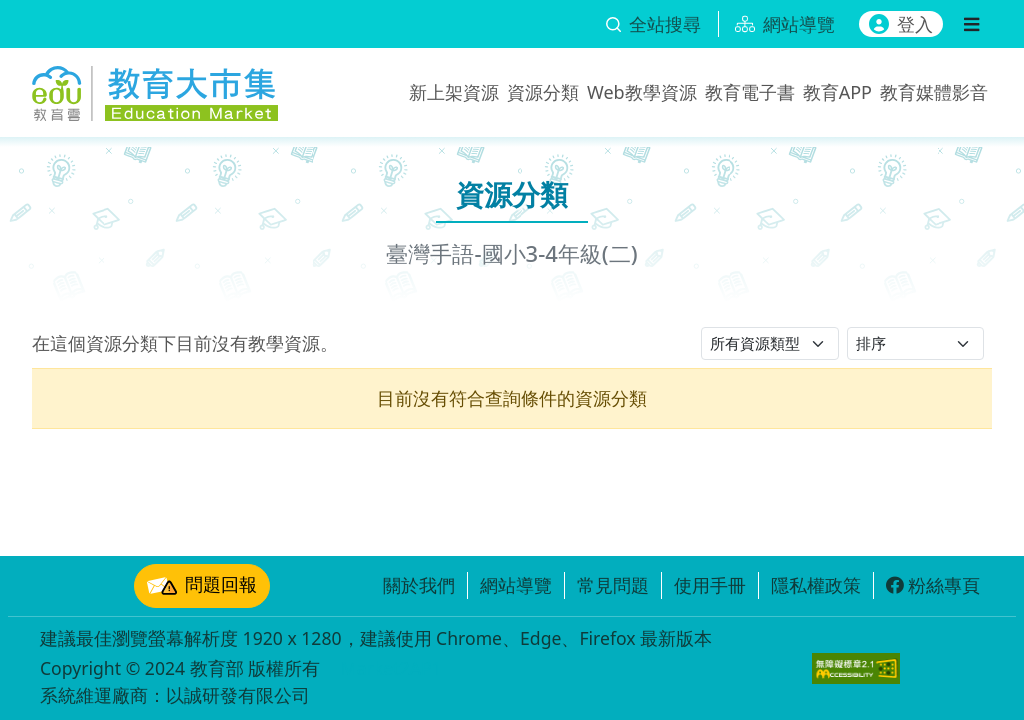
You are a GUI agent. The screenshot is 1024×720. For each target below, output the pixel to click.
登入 (901, 24)
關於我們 (419, 585)
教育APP (837, 92)
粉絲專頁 (933, 585)
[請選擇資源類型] (770, 343)
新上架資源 (454, 92)
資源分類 (543, 92)
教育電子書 (750, 92)
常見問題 (613, 585)
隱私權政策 (816, 585)
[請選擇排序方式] (916, 343)
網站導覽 (516, 585)
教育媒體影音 (934, 92)
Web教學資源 (642, 92)
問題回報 (202, 586)
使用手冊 (710, 585)
